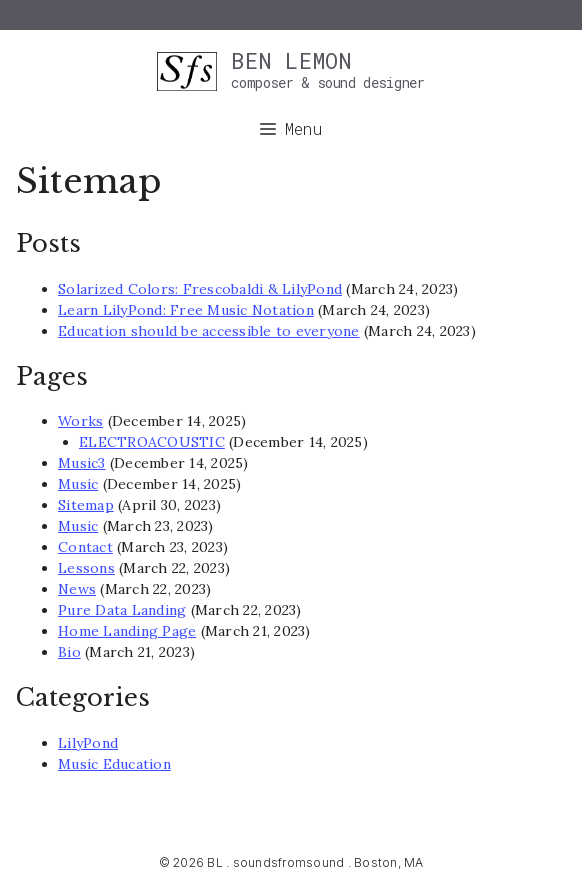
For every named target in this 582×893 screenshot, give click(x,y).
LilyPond (88, 743)
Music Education (114, 764)
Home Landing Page (127, 631)
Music (78, 484)
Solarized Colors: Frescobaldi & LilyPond (200, 289)
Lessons (86, 568)
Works (80, 421)
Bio (69, 652)
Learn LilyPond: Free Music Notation (186, 310)
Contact (85, 547)
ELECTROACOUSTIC (152, 442)
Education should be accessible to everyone (209, 331)
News (77, 589)
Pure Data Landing (122, 610)
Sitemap (86, 505)
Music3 (82, 463)
